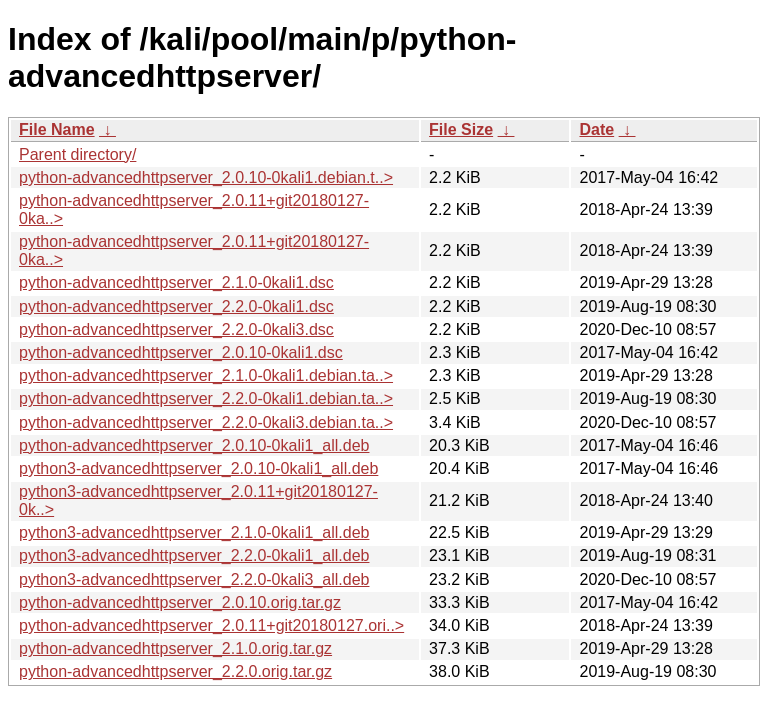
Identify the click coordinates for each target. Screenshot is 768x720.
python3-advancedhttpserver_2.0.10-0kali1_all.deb (198, 468)
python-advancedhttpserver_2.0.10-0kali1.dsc (181, 352)
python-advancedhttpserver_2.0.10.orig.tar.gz (180, 602)
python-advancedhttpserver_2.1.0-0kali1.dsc (176, 282)
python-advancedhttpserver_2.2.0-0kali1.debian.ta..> (206, 398)
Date (596, 129)
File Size (461, 129)
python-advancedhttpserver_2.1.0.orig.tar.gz (175, 648)
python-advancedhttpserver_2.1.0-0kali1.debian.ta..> (206, 375)
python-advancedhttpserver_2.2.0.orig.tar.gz (175, 671)
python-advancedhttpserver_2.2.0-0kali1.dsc (176, 306)
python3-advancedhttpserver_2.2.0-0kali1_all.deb (194, 555)
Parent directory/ (77, 154)
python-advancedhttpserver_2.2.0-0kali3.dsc (176, 329)
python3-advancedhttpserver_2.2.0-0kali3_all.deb (194, 579)
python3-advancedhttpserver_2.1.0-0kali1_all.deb (194, 532)
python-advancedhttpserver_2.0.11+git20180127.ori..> (211, 625)
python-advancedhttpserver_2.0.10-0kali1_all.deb (194, 445)
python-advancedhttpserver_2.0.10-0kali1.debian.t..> (206, 177)
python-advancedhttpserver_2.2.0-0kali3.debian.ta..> (206, 422)
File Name (57, 129)
